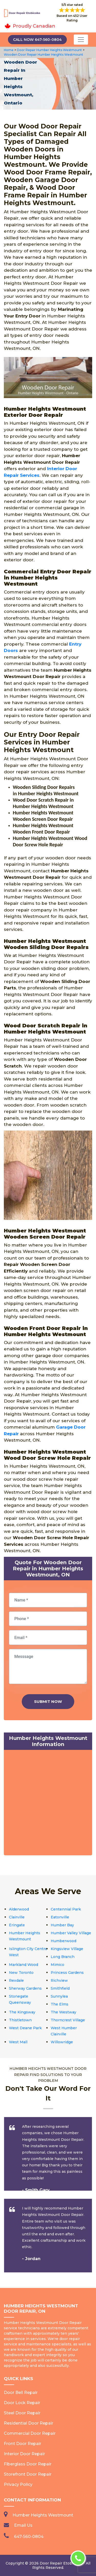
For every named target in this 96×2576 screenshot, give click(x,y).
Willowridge (62, 2042)
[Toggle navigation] (81, 39)
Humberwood (63, 1941)
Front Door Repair (22, 2443)
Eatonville (60, 1917)
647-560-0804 (29, 2536)
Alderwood (19, 1909)
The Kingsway (22, 2012)
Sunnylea (59, 1996)
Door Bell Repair (21, 2392)
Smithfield (60, 1988)
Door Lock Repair (22, 2402)
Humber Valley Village (71, 1933)
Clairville (17, 1917)
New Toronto (21, 1972)
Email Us (23, 2525)
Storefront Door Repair (27, 2474)
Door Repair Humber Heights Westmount (49, 50)
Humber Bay (62, 1925)
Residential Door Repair (28, 2423)
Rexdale (16, 1980)
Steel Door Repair (22, 2413)
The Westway (63, 2012)
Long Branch (62, 1956)
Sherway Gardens (25, 1988)
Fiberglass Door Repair (27, 2464)
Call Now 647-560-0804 (37, 39)
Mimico (57, 1964)
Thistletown (20, 2020)
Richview (59, 1980)
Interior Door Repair (24, 2453)
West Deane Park (25, 2028)
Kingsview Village (67, 1948)
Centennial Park (66, 1909)
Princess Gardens (67, 1972)
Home (9, 50)
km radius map (48, 1803)
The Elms (59, 2004)
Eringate (17, 1925)
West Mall (18, 2042)
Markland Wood (23, 1964)
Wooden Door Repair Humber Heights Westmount (43, 54)
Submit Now (48, 1701)
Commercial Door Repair (30, 2433)
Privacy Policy (18, 2484)
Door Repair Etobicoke (61, 2563)
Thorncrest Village (68, 2020)
